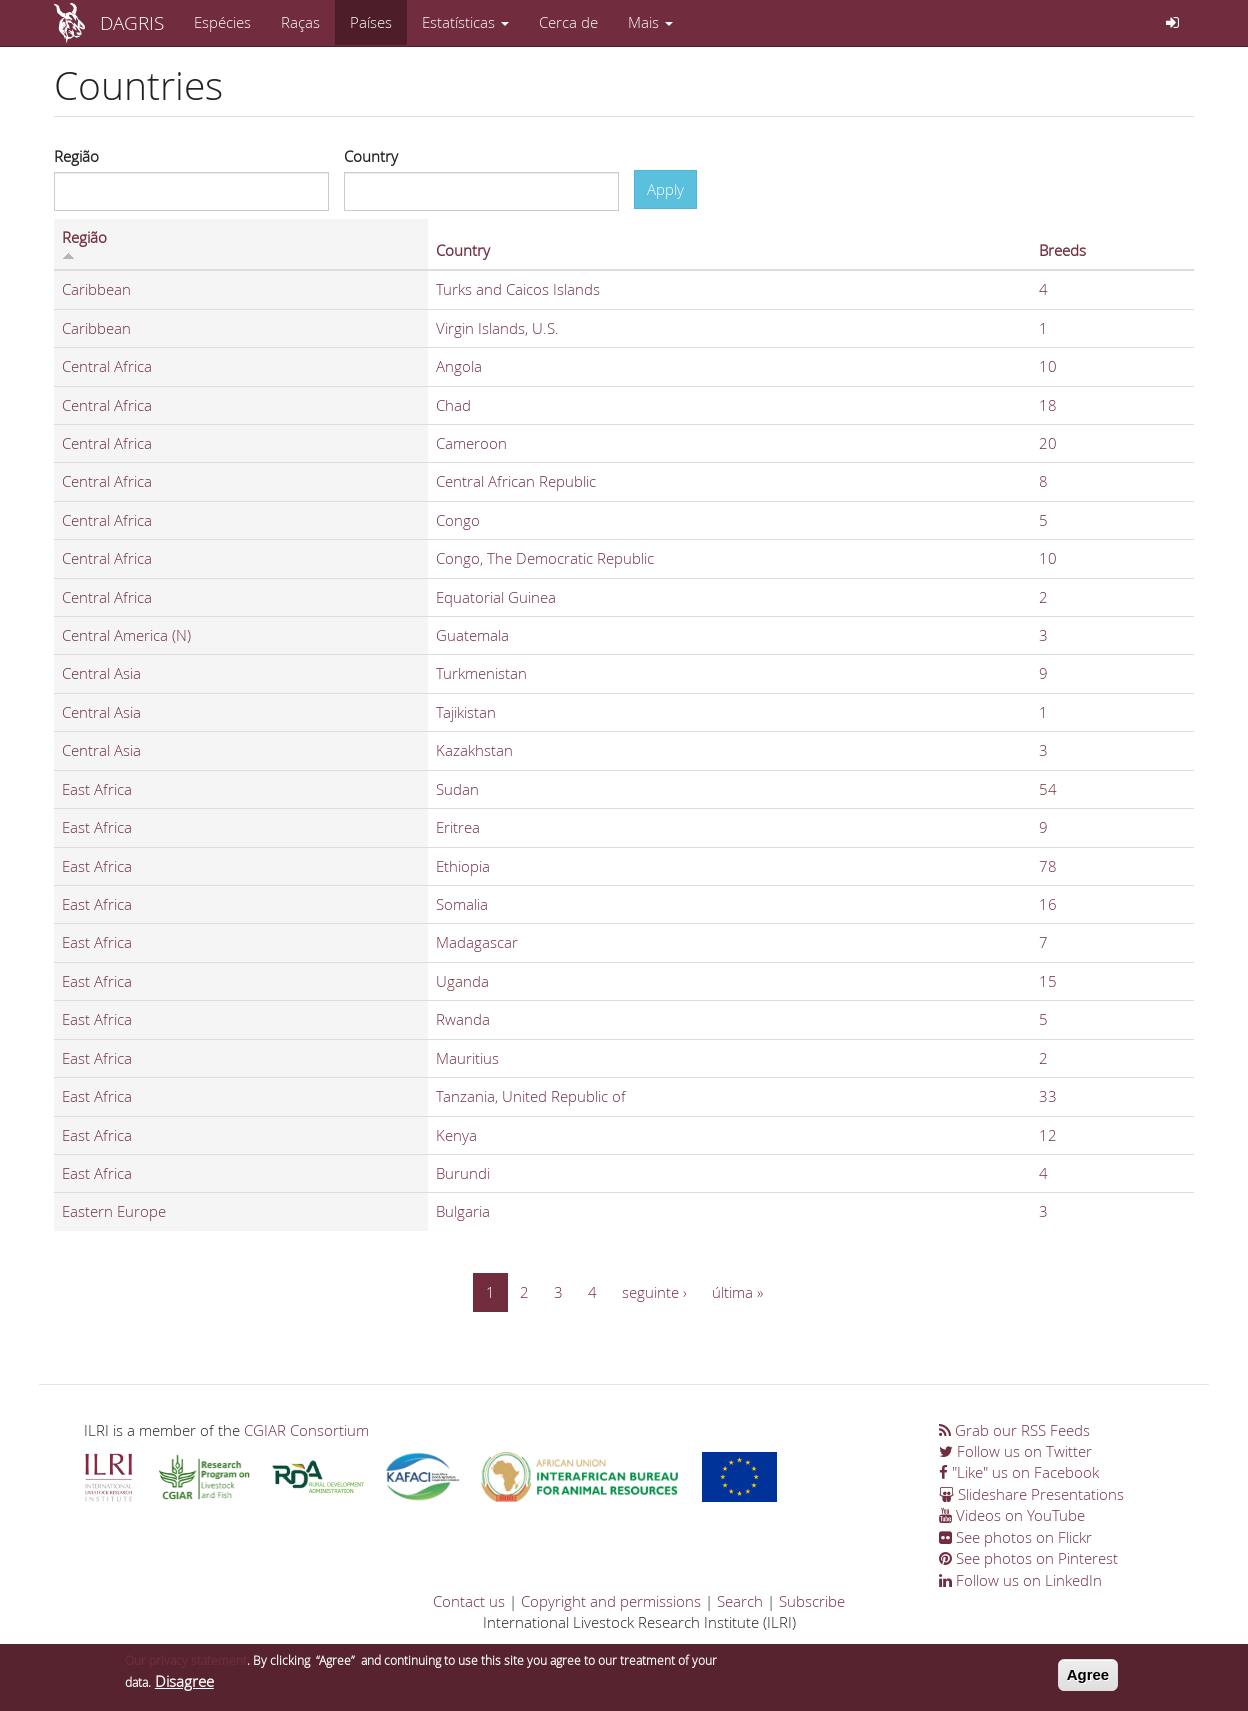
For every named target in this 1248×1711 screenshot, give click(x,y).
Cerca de (568, 22)
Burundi (463, 1173)
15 (1048, 981)
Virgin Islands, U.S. (497, 328)
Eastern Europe (114, 1211)
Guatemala (472, 635)
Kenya (456, 1135)
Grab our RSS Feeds (1014, 1430)
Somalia (462, 904)
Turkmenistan (481, 673)
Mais (650, 22)
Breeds (1062, 250)
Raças (300, 22)
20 (1048, 443)
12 (1048, 1135)
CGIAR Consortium (306, 1430)
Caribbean (96, 289)
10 (1048, 366)
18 (1048, 405)
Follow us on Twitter (1015, 1451)
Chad (453, 405)
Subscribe (812, 1601)
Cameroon (471, 443)
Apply (665, 189)
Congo (458, 520)
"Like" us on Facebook (1019, 1472)
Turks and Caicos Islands (518, 289)
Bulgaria (463, 1211)
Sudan (457, 789)
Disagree (184, 1683)
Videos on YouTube (1012, 1515)
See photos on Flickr (1015, 1537)
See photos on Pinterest (1028, 1558)
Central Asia (101, 673)
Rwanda (463, 1019)
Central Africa (107, 366)
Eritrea (458, 827)
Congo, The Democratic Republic (545, 558)
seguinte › (654, 1292)
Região (76, 156)
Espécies (222, 22)
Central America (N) (126, 635)
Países (371, 22)
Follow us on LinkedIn (1020, 1580)
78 (1048, 866)
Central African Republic (516, 481)
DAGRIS (132, 22)
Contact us (469, 1601)
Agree (1088, 1677)
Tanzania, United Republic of (531, 1096)
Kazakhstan (474, 750)
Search (740, 1601)
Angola (459, 366)
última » (737, 1292)
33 (1048, 1096)
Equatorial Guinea (496, 597)
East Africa (97, 789)
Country (371, 156)
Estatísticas (465, 22)
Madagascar (477, 942)
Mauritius (467, 1058)
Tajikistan (466, 712)
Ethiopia (463, 866)
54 (1048, 789)
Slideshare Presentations (1031, 1494)
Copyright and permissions (611, 1601)
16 (1048, 904)
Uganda (462, 981)
